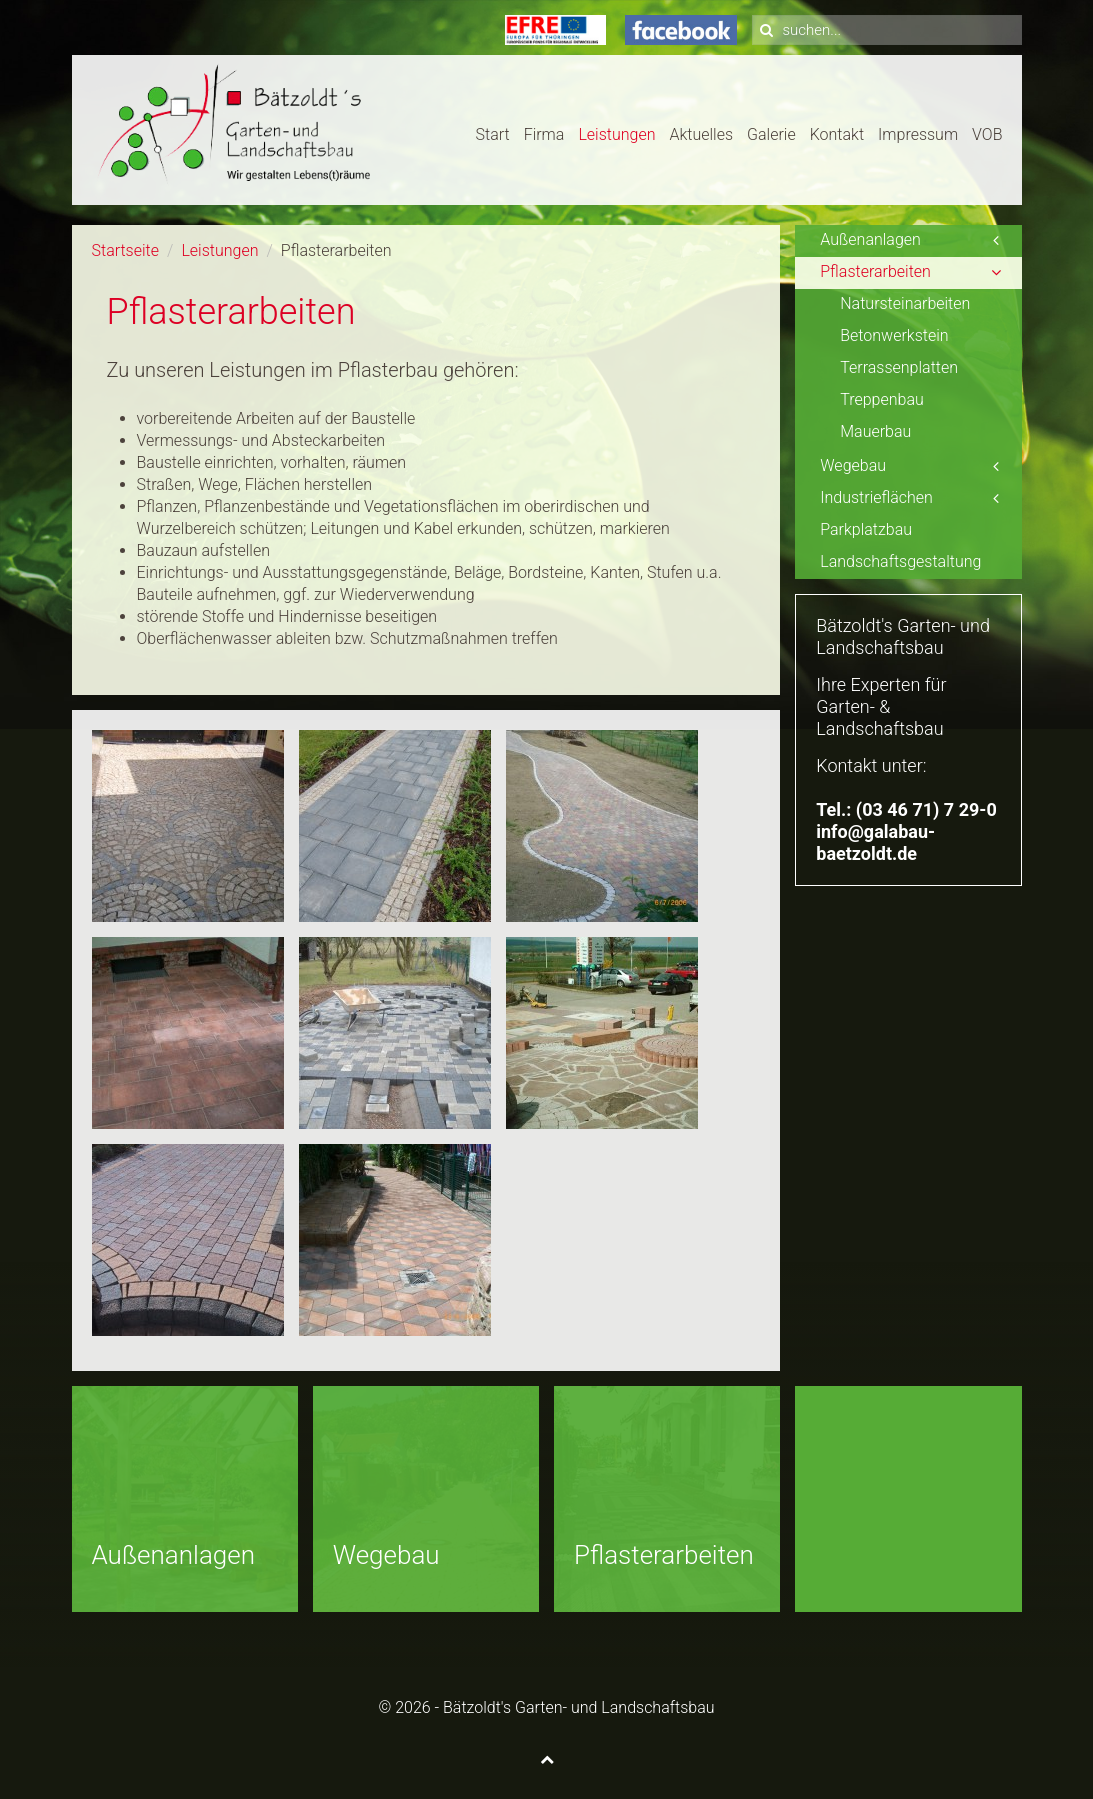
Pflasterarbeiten (875, 271)
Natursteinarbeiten (905, 303)
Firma (544, 134)
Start (493, 134)
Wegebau (853, 465)
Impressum (918, 134)
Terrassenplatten (899, 367)
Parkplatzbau (866, 529)
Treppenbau (882, 399)
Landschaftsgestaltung (900, 561)
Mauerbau (875, 431)
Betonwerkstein (894, 335)
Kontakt (837, 134)
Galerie (771, 134)
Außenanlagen (870, 239)
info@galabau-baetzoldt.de (875, 842)
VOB (987, 134)
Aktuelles (701, 134)
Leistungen (616, 134)
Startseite (126, 250)
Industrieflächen (876, 497)
